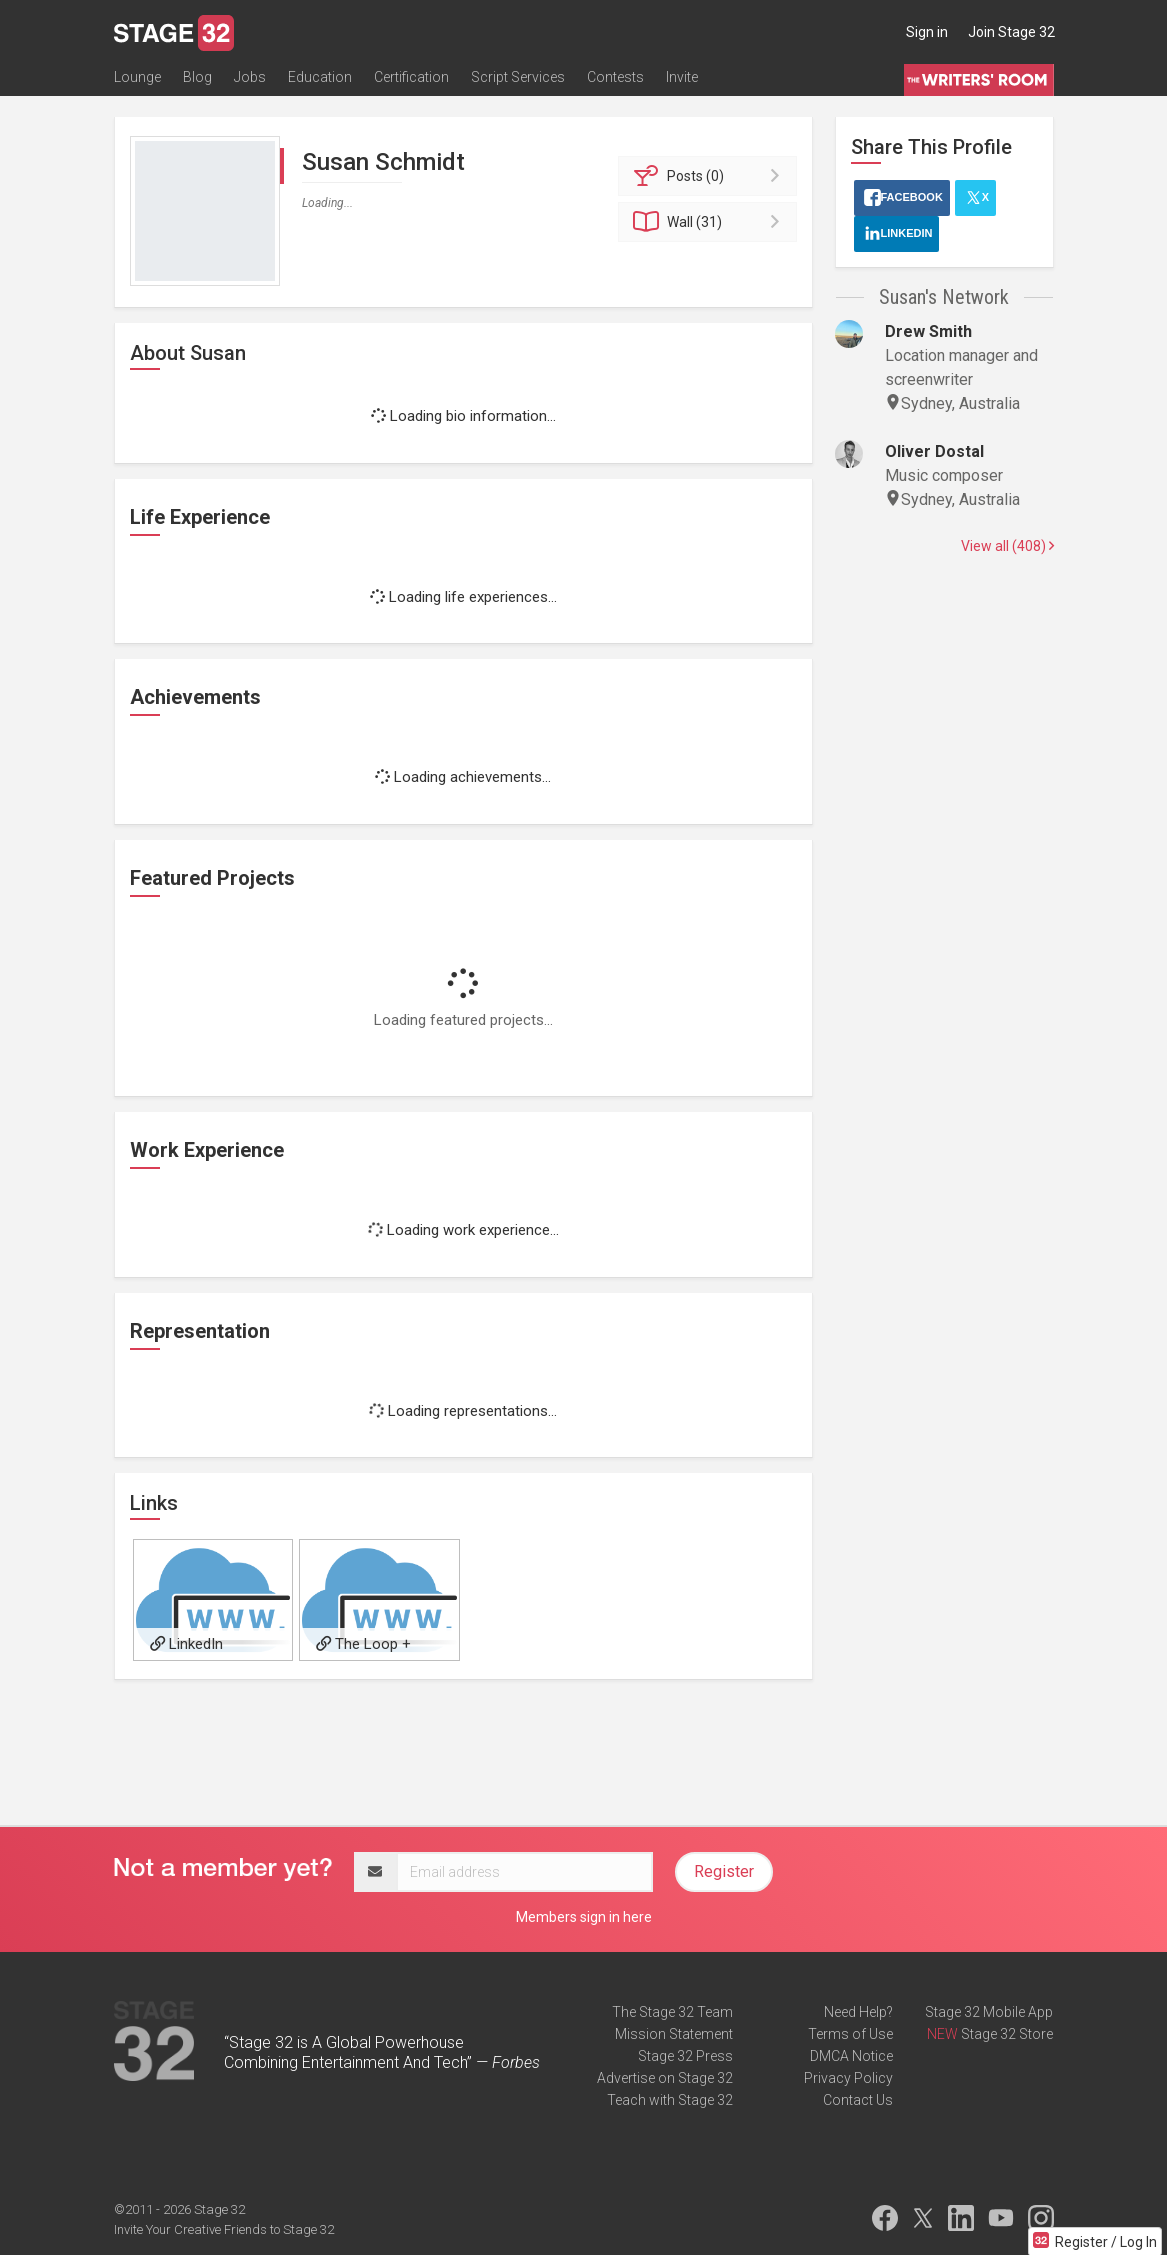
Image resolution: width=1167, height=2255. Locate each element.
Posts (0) (710, 176)
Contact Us (858, 2100)
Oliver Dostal (934, 451)
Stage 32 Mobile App (989, 2012)
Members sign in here (584, 1917)
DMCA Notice (851, 2056)
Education (320, 77)
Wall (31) (710, 222)
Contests (615, 77)
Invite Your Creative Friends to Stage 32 (224, 2229)
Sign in (927, 32)
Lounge (137, 77)
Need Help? (858, 2012)
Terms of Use (850, 2034)
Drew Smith (928, 331)
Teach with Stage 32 (670, 2100)
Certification (411, 77)
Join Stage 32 (1011, 32)
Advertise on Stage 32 (665, 2078)
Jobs (250, 77)
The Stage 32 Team (672, 2012)
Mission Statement (674, 2034)
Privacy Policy (848, 2078)
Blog (197, 77)
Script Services (518, 77)
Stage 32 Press (685, 2056)
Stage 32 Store (1007, 2034)
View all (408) (1007, 546)
